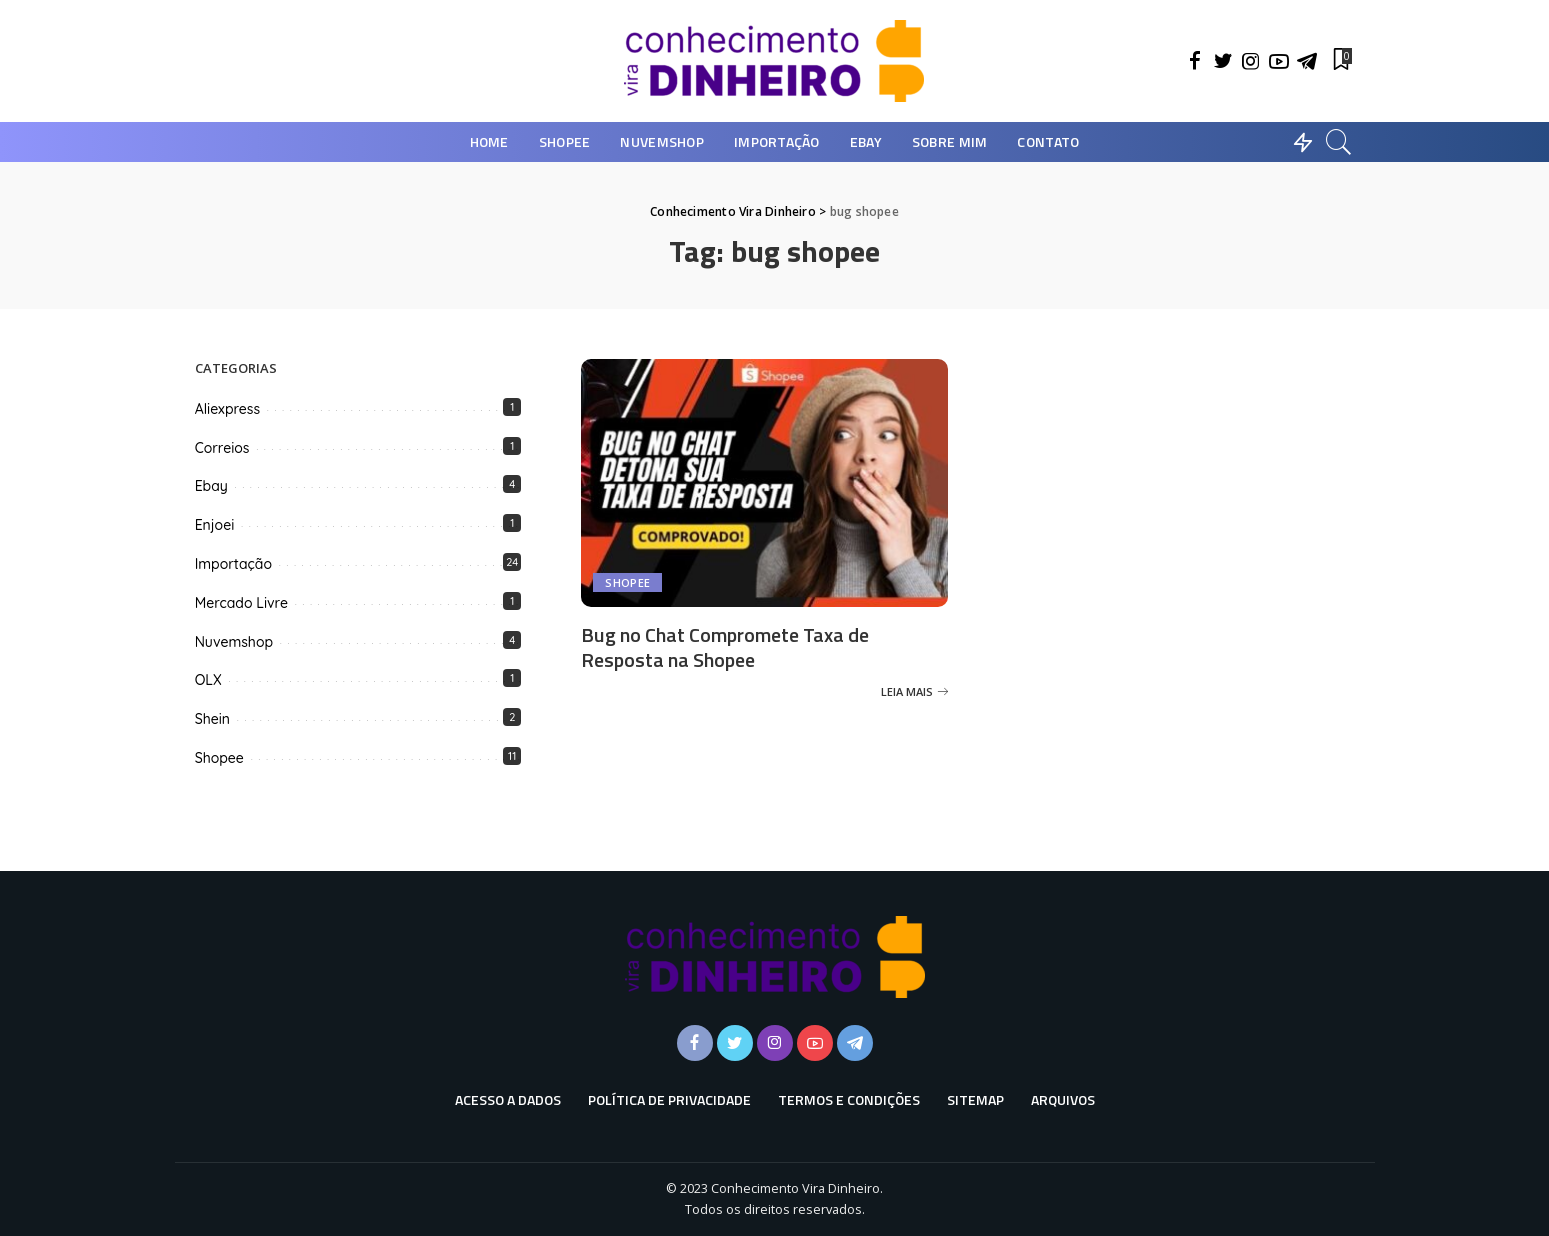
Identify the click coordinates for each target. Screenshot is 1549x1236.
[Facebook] (1195, 61)
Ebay (211, 486)
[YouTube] (1279, 61)
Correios (222, 448)
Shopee (627, 582)
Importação (233, 564)
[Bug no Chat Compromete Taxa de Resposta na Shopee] (764, 483)
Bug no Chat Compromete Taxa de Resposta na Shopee (725, 647)
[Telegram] (1307, 61)
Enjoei (215, 525)
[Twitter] (1223, 61)
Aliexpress (227, 409)
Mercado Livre (241, 603)
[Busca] (1339, 142)
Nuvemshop (234, 642)
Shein (212, 719)
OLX (208, 680)
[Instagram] (1251, 61)
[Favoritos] (1341, 61)
